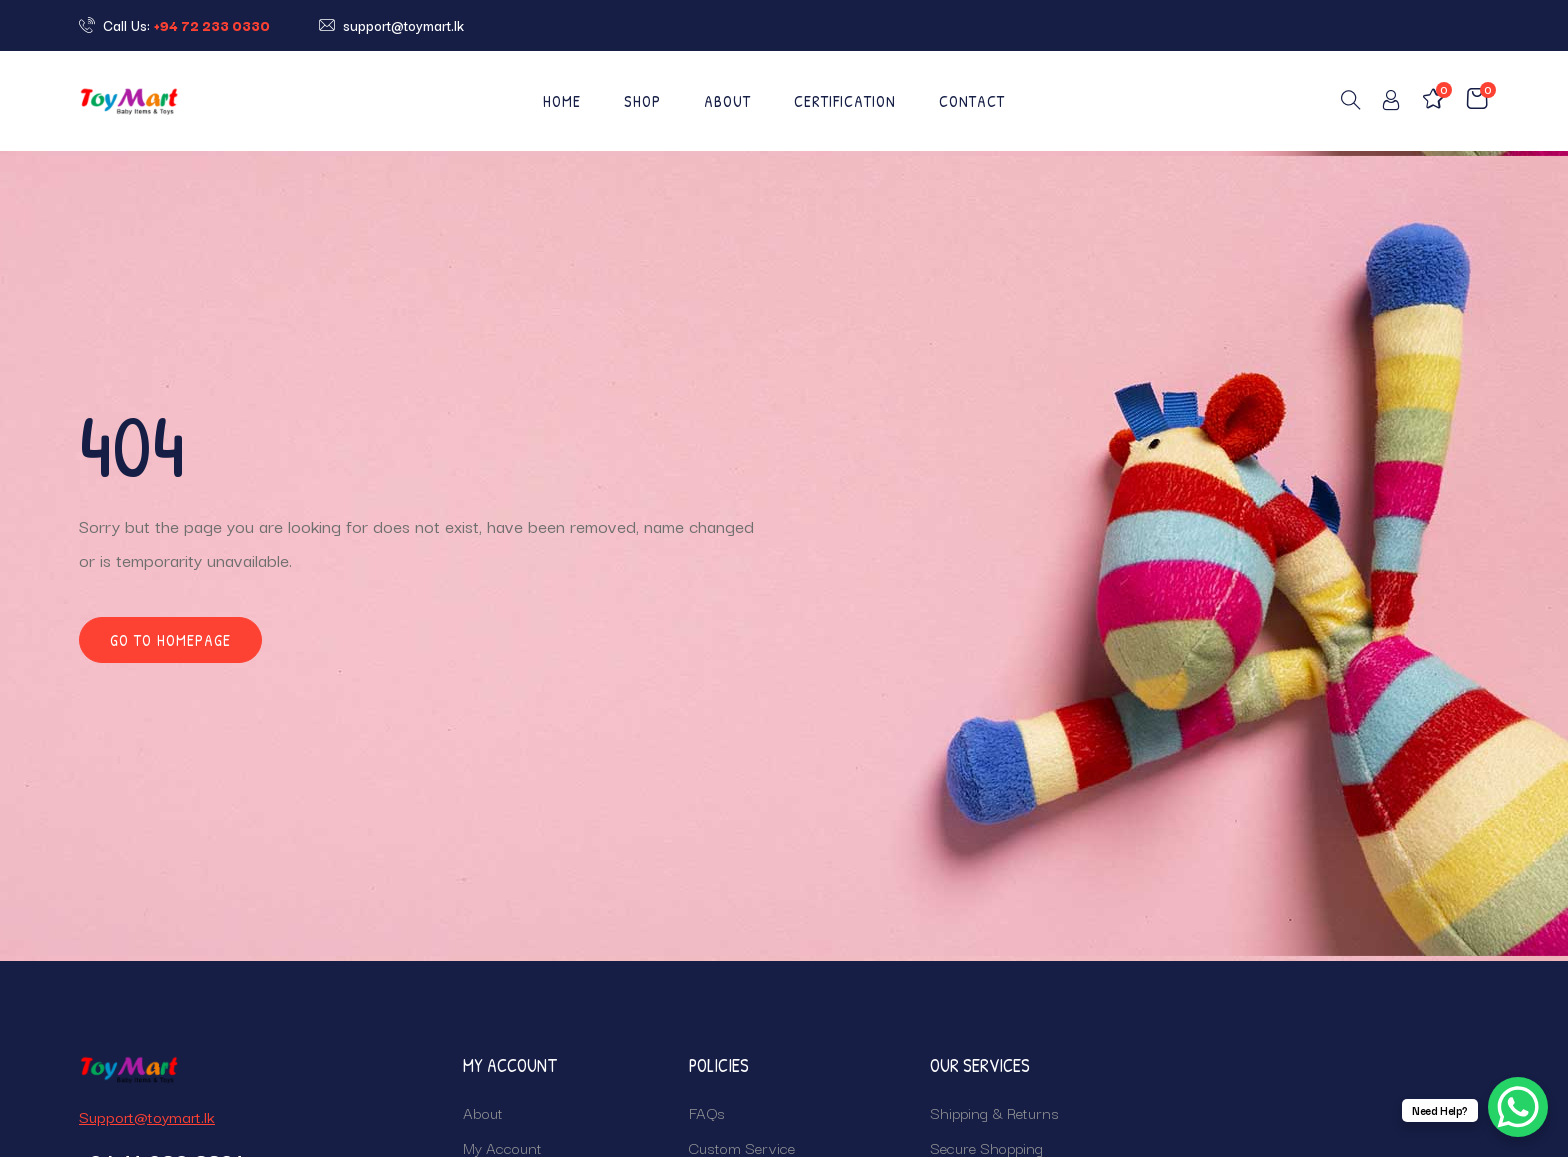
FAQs (707, 1112)
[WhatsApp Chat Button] (1518, 1107)
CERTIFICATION (845, 101)
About (727, 101)
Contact (972, 101)
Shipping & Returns (994, 1112)
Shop (642, 101)
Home (562, 101)
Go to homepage (170, 640)
